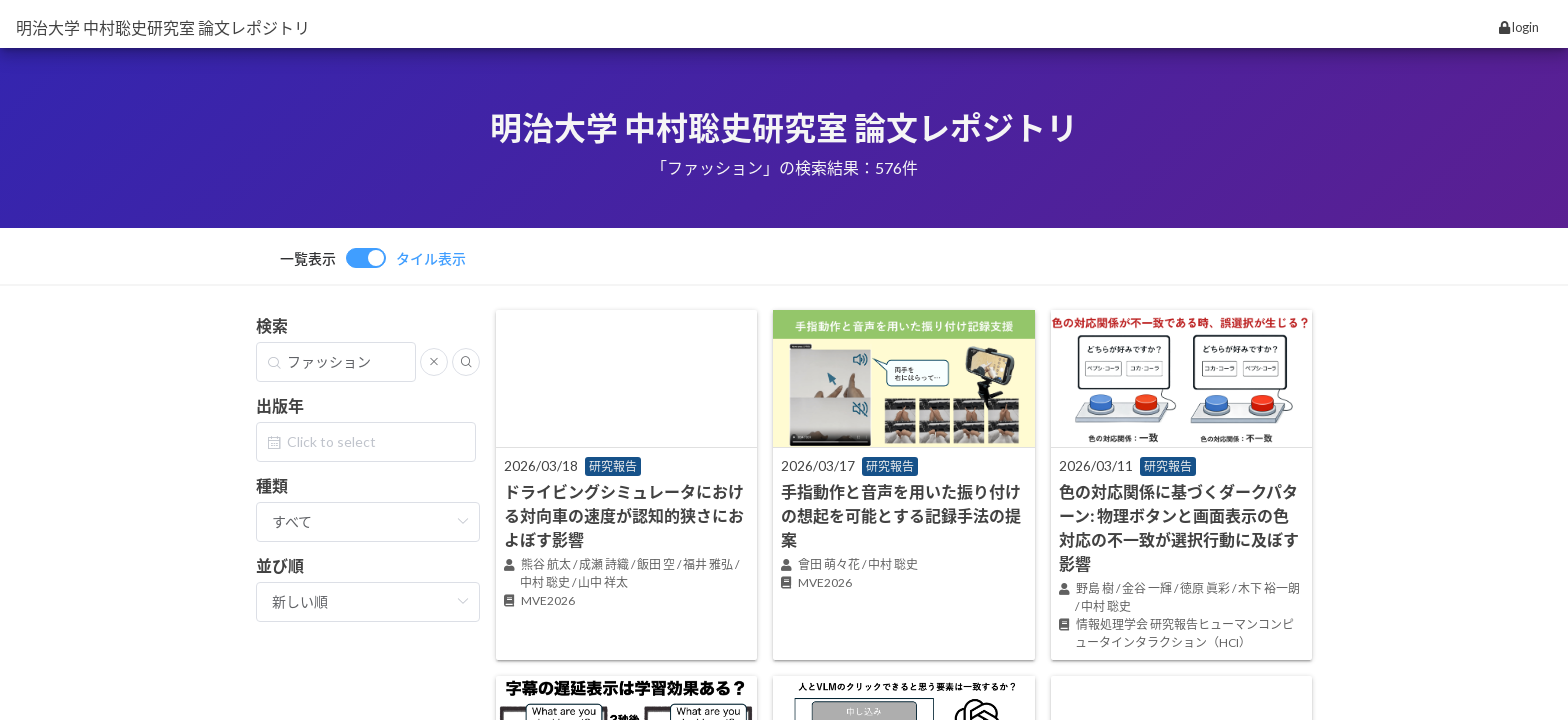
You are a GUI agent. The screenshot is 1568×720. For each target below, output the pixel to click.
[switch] (373, 258)
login (1519, 27)
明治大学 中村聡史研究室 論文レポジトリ (163, 27)
